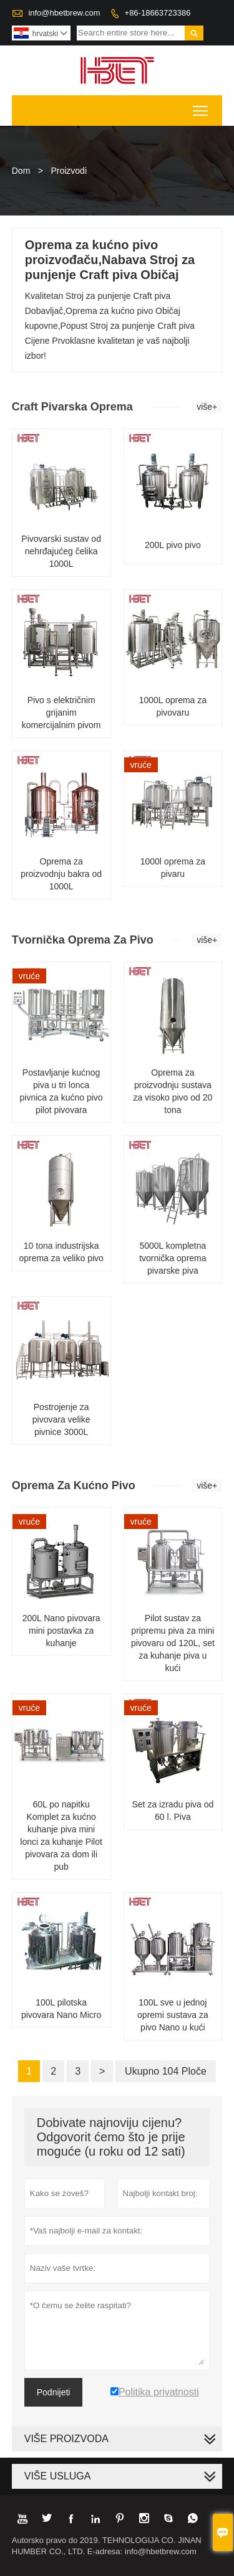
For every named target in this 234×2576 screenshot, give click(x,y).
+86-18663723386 (158, 12)
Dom (21, 171)
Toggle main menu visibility (201, 107)
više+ (207, 407)
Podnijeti (54, 2392)
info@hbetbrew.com (64, 12)
